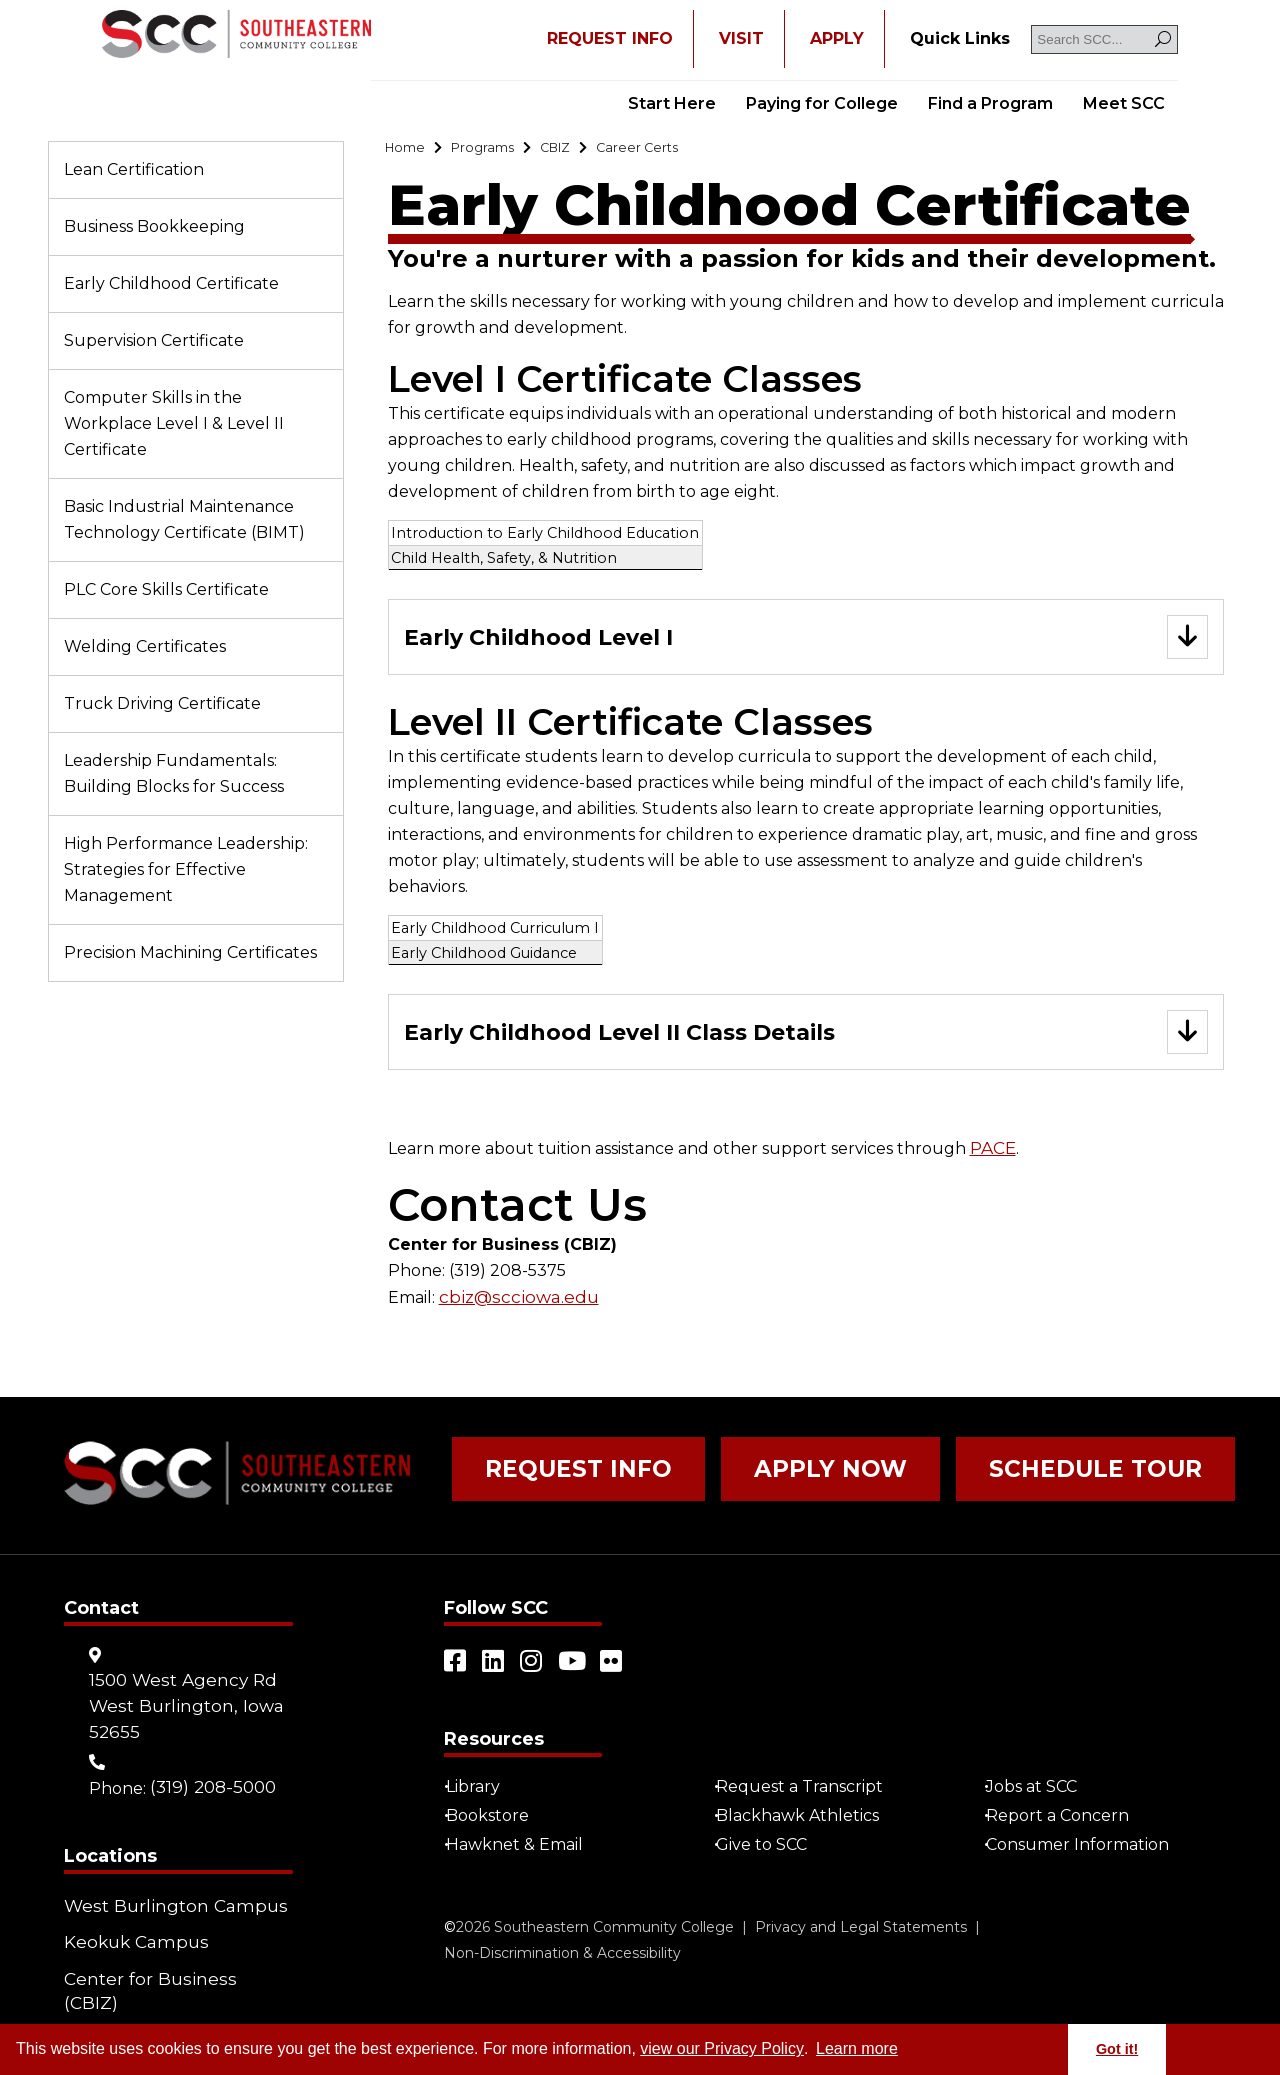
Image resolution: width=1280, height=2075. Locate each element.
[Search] (1163, 39)
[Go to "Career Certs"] (679, 151)
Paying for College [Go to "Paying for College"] (822, 103)
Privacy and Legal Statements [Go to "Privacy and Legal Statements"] (861, 1928)
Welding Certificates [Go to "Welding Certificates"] (145, 646)
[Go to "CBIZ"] (583, 151)
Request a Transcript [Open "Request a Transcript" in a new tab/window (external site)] (807, 1787)
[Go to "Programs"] (499, 151)
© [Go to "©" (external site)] (450, 1928)
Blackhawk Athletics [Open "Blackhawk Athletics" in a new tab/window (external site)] (805, 1816)
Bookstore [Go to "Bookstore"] (495, 1816)
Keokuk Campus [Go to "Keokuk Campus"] (130, 1935)
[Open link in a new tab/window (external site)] (456, 1662)
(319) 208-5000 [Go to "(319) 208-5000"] (210, 1787)
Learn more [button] (857, 2048)
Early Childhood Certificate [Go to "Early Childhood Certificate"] (171, 283)
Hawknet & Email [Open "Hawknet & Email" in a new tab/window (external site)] (522, 1845)
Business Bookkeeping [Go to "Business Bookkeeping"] (154, 226)
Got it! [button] (1117, 2049)
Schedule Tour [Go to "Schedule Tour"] (990, 1481)
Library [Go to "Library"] (481, 1787)
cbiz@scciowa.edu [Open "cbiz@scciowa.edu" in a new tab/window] (512, 1307)
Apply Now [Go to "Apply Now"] (768, 1481)
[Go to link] (236, 36)
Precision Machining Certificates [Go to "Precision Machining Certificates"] (190, 952)
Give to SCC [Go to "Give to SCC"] (769, 1845)
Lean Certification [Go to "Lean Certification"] (134, 169)
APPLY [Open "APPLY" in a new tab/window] (837, 38)
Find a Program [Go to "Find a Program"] (990, 103)
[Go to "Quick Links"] (960, 39)
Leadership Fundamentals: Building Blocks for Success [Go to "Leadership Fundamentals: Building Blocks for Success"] (174, 773)
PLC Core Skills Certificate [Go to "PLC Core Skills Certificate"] (166, 589)
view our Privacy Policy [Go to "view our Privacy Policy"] (722, 2048)
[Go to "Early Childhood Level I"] (806, 643)
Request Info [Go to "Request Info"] (556, 1481)
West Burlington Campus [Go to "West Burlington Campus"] (166, 1906)
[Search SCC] (1104, 39)
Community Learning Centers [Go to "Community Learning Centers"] (148, 2005)
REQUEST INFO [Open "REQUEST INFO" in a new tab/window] (610, 38)
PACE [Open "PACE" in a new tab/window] (992, 1159)
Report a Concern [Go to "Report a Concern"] (1065, 1816)
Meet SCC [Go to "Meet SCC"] (1124, 103)
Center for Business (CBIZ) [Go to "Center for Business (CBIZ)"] (169, 1964)
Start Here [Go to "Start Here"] (672, 103)
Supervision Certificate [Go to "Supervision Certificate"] (154, 340)
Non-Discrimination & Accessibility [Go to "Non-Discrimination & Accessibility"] (562, 1954)
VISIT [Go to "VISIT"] (741, 38)
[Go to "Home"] (409, 151)
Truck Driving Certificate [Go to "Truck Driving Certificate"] (162, 703)
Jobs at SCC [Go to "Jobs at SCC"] (1039, 1787)
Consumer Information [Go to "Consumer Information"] (1085, 1845)
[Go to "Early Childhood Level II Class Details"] (806, 1042)
